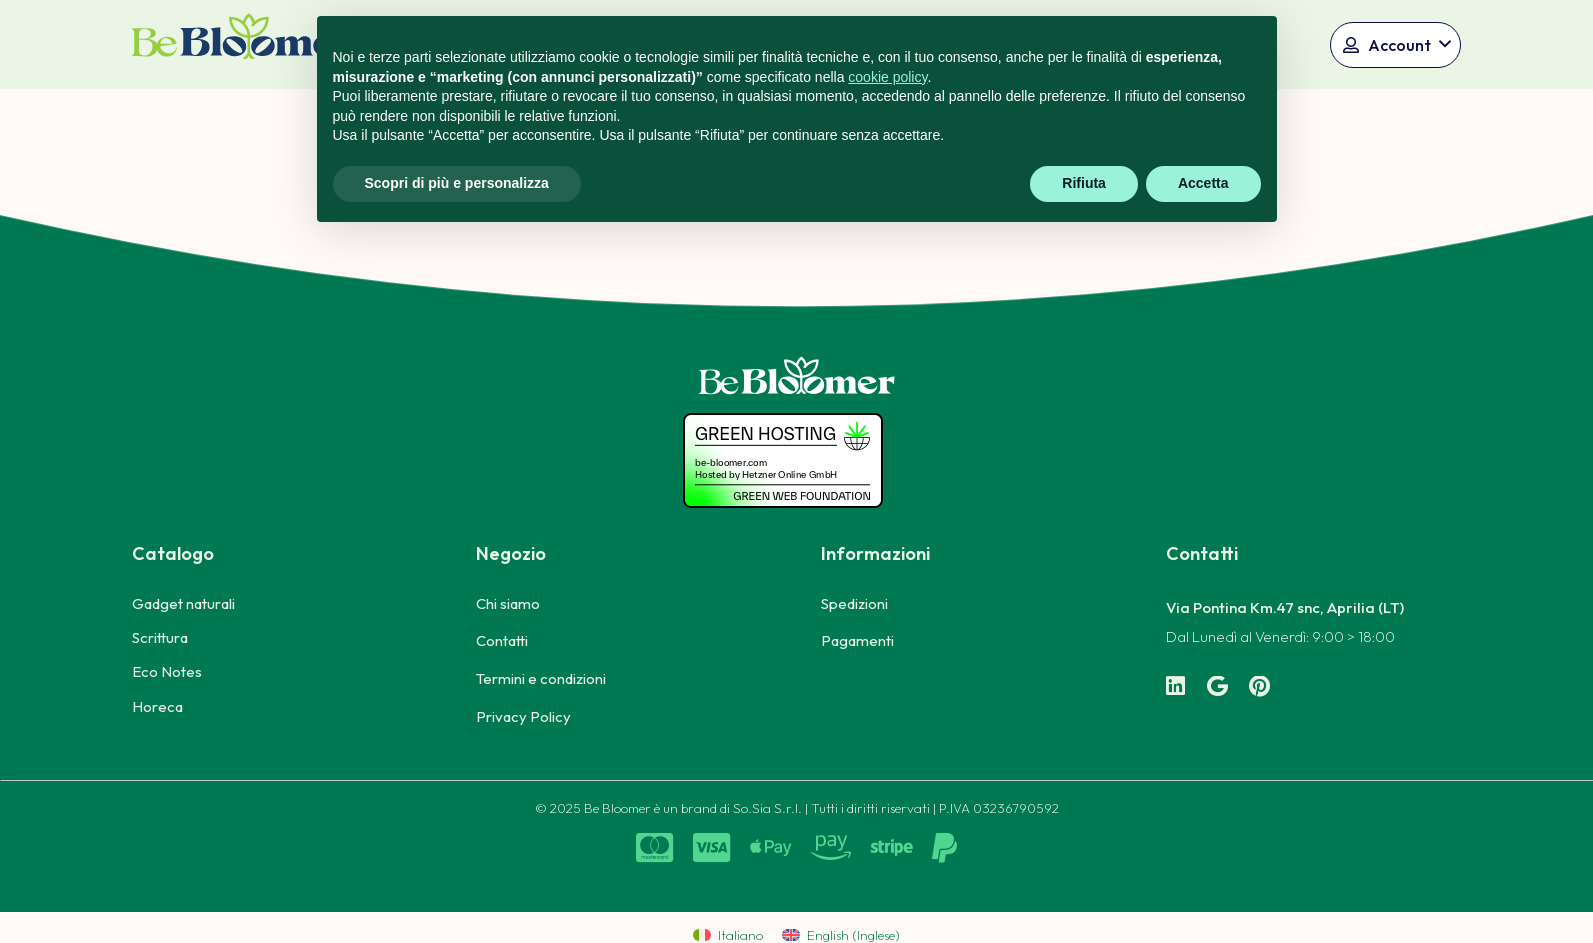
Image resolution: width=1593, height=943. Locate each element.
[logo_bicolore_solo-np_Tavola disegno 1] (244, 44)
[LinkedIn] (1175, 687)
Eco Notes (167, 671)
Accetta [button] (1203, 183)
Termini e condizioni (541, 678)
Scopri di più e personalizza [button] (457, 183)
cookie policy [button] (887, 77)
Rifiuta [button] (1084, 183)
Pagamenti (857, 640)
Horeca (157, 706)
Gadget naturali (183, 603)
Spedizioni (854, 603)
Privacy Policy (523, 716)
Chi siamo (508, 603)
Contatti (502, 640)
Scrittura (160, 637)
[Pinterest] (1259, 687)
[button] (1395, 45)
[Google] (1217, 687)
